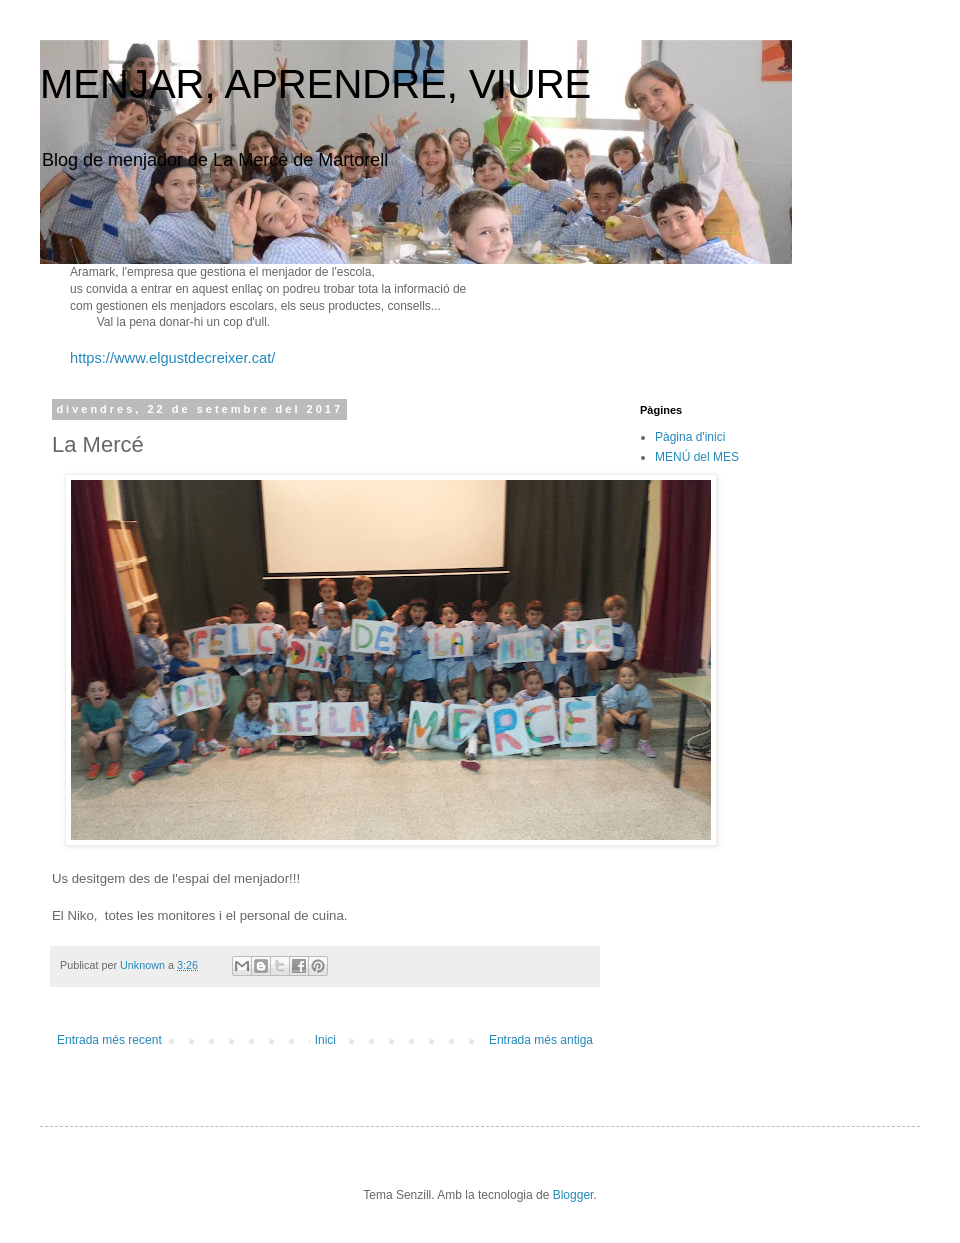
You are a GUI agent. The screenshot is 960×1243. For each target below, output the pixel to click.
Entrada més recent (109, 1040)
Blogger (573, 1195)
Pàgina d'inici (690, 437)
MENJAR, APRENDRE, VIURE (315, 84)
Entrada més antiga (541, 1040)
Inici (325, 1040)
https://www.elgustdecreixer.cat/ (172, 358)
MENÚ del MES (697, 457)
